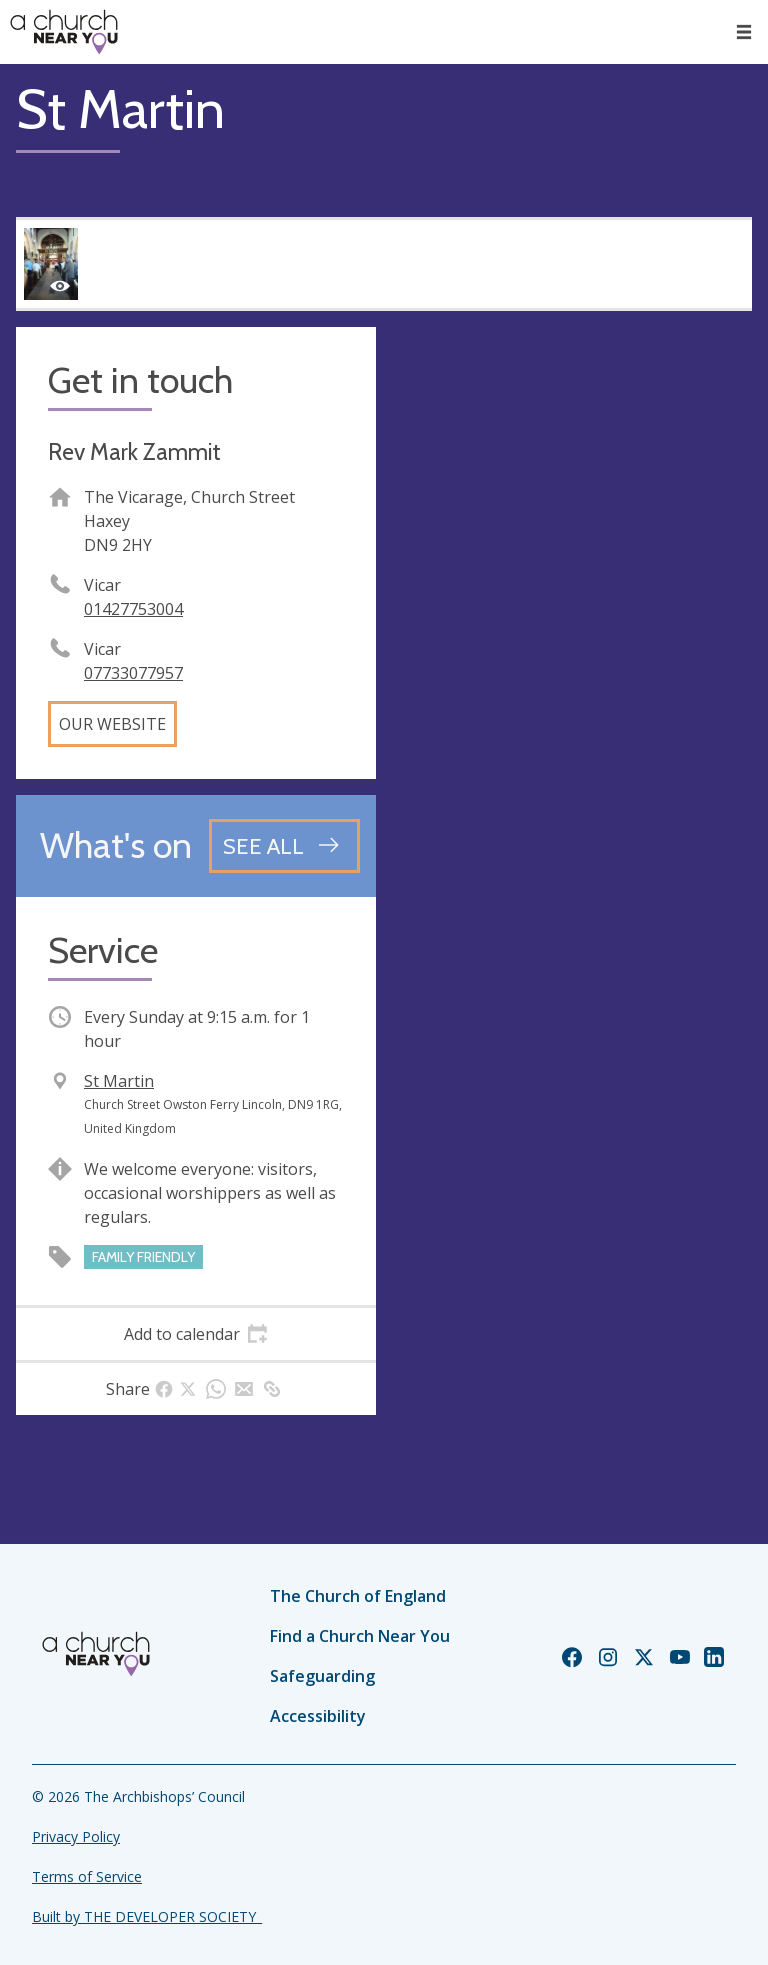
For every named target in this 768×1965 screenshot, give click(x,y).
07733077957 (133, 673)
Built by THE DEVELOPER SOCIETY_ (147, 1916)
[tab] (196, 1334)
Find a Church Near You (360, 1636)
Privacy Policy (76, 1836)
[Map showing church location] (572, 507)
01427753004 (133, 609)
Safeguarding (322, 1676)
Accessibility (318, 1716)
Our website (112, 724)
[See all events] (284, 846)
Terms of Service (87, 1876)
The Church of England (358, 1596)
